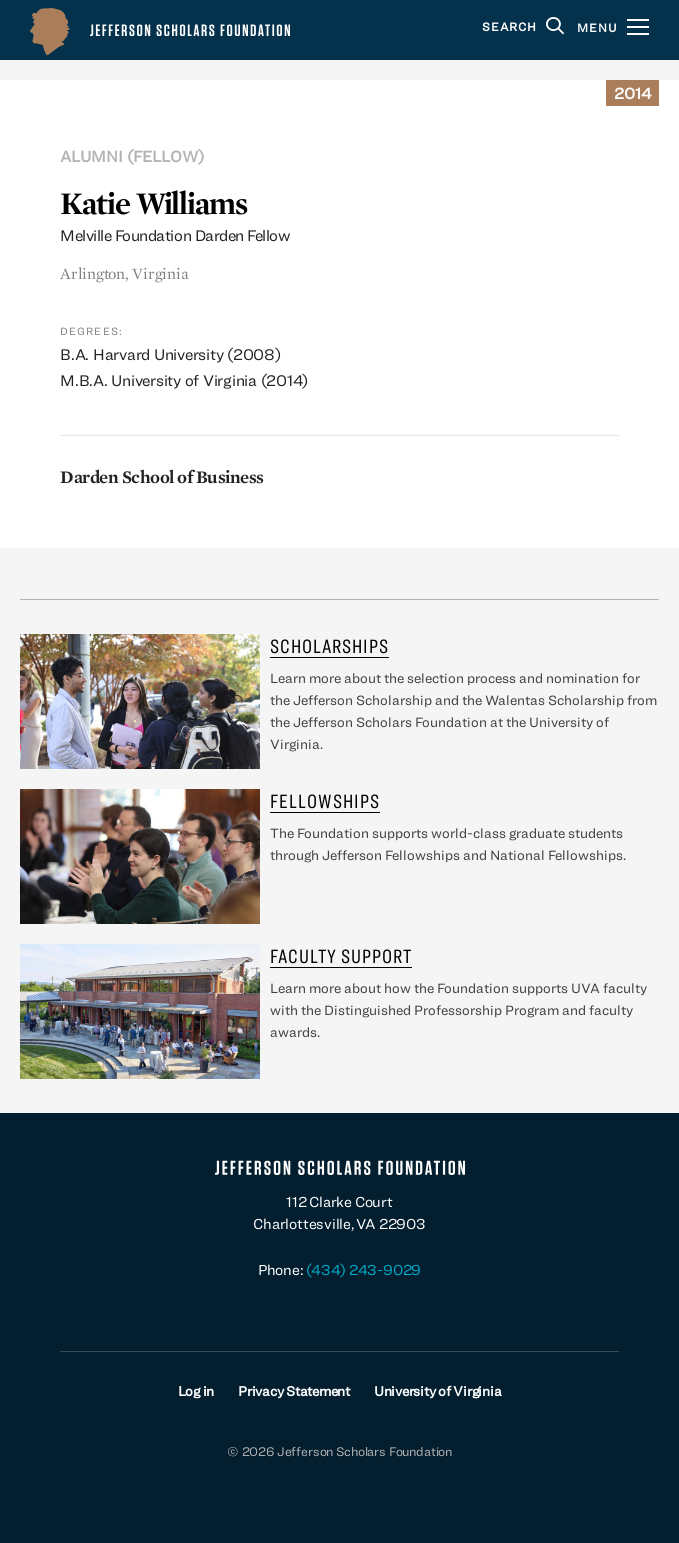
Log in (196, 1391)
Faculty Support (341, 955)
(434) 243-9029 (363, 1269)
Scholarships (329, 645)
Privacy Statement (294, 1391)
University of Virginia (438, 1391)
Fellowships (325, 800)
